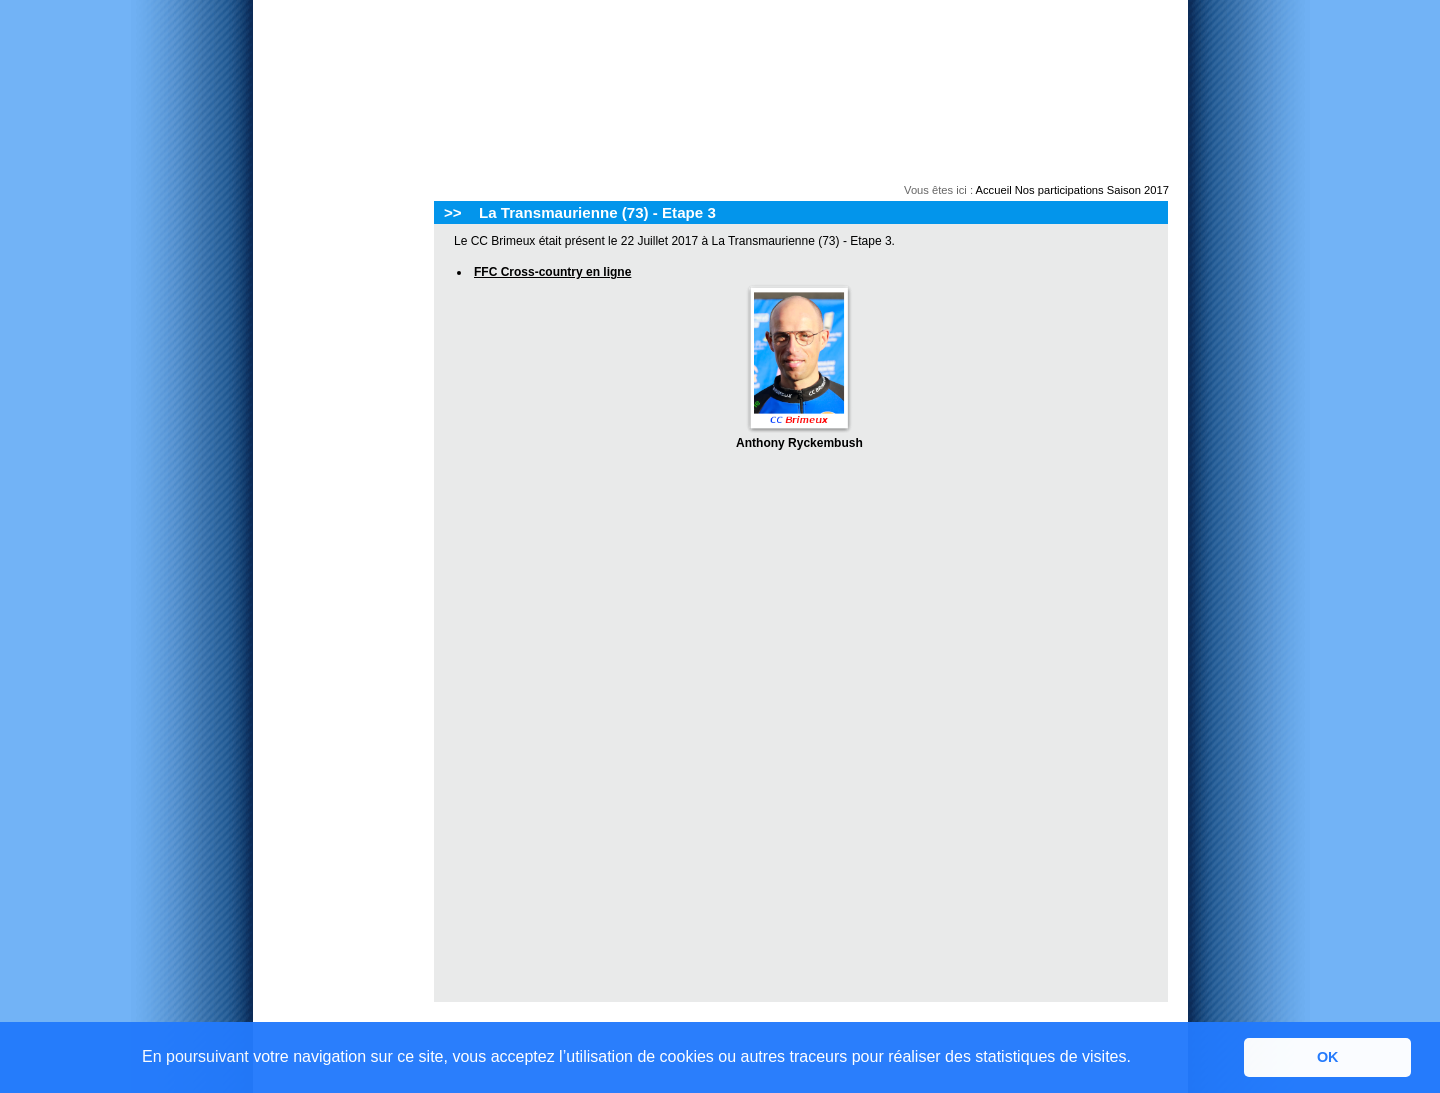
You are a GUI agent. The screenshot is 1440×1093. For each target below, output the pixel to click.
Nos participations (1059, 190)
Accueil (994, 190)
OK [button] (1328, 1057)
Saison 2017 (1138, 190)
